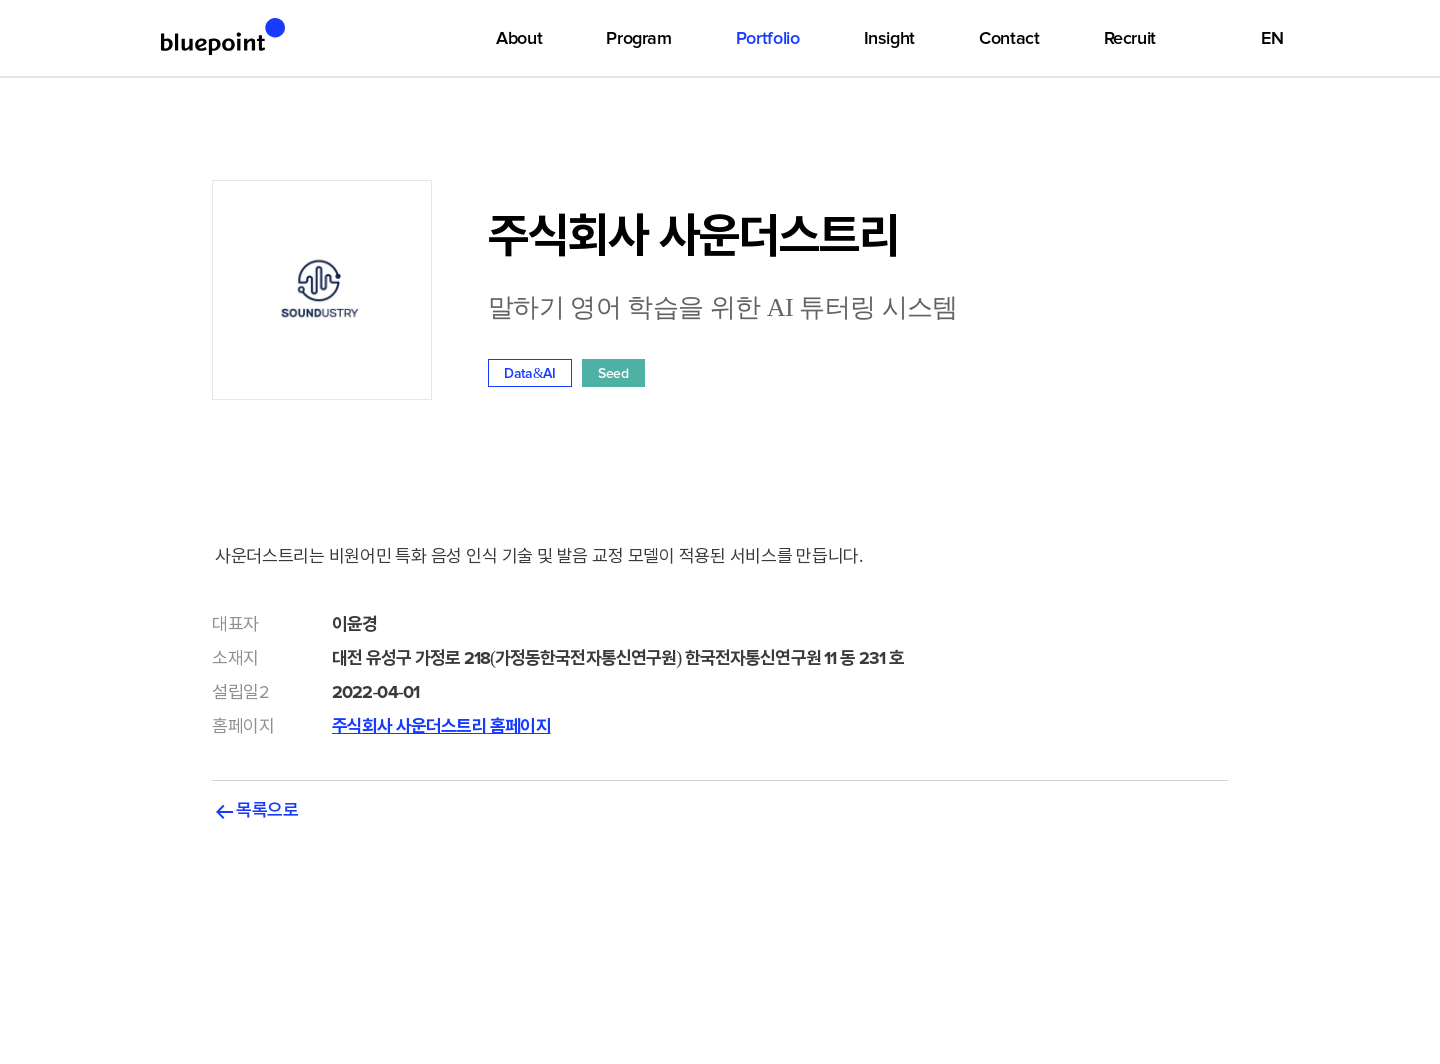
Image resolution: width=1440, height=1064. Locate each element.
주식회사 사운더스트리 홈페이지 (441, 726)
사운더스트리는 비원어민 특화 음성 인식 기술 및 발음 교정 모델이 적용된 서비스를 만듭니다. (720, 571)
